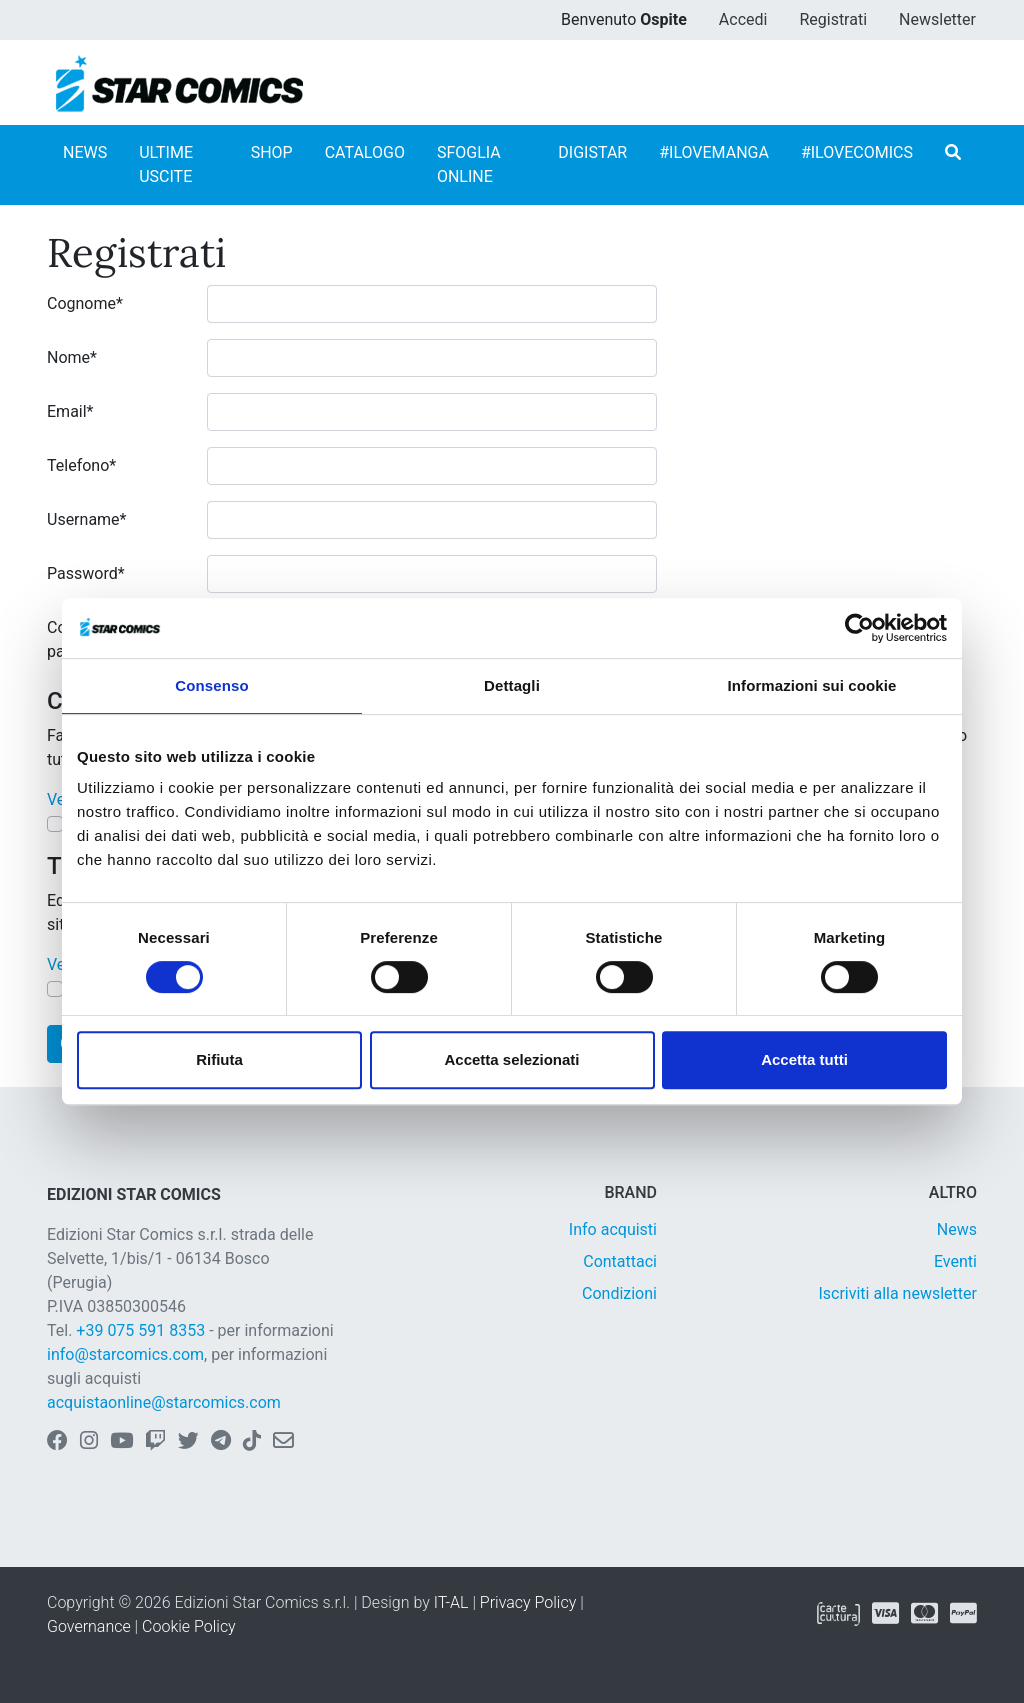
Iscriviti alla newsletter (897, 1293)
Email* (70, 411)
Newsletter (937, 19)
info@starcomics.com (125, 1354)
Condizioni (619, 1293)
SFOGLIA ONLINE (469, 164)
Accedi (743, 19)
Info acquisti (613, 1229)
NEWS (85, 152)
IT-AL (451, 1602)
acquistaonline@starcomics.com (164, 1402)
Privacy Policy (528, 1602)
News (957, 1229)
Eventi (955, 1261)
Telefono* (81, 465)
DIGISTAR (592, 152)
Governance (89, 1626)
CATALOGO (365, 152)
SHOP (272, 152)
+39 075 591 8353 (140, 1330)
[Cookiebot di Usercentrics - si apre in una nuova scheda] (859, 628)
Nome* (72, 357)
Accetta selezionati (511, 1059)
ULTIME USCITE (166, 164)
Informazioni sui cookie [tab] (812, 685)
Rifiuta (219, 1059)
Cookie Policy (189, 1626)
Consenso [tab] (211, 685)
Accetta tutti (804, 1059)
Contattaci (620, 1261)
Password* (86, 573)
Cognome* (85, 303)
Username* (86, 519)
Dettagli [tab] (512, 685)
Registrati (833, 19)
